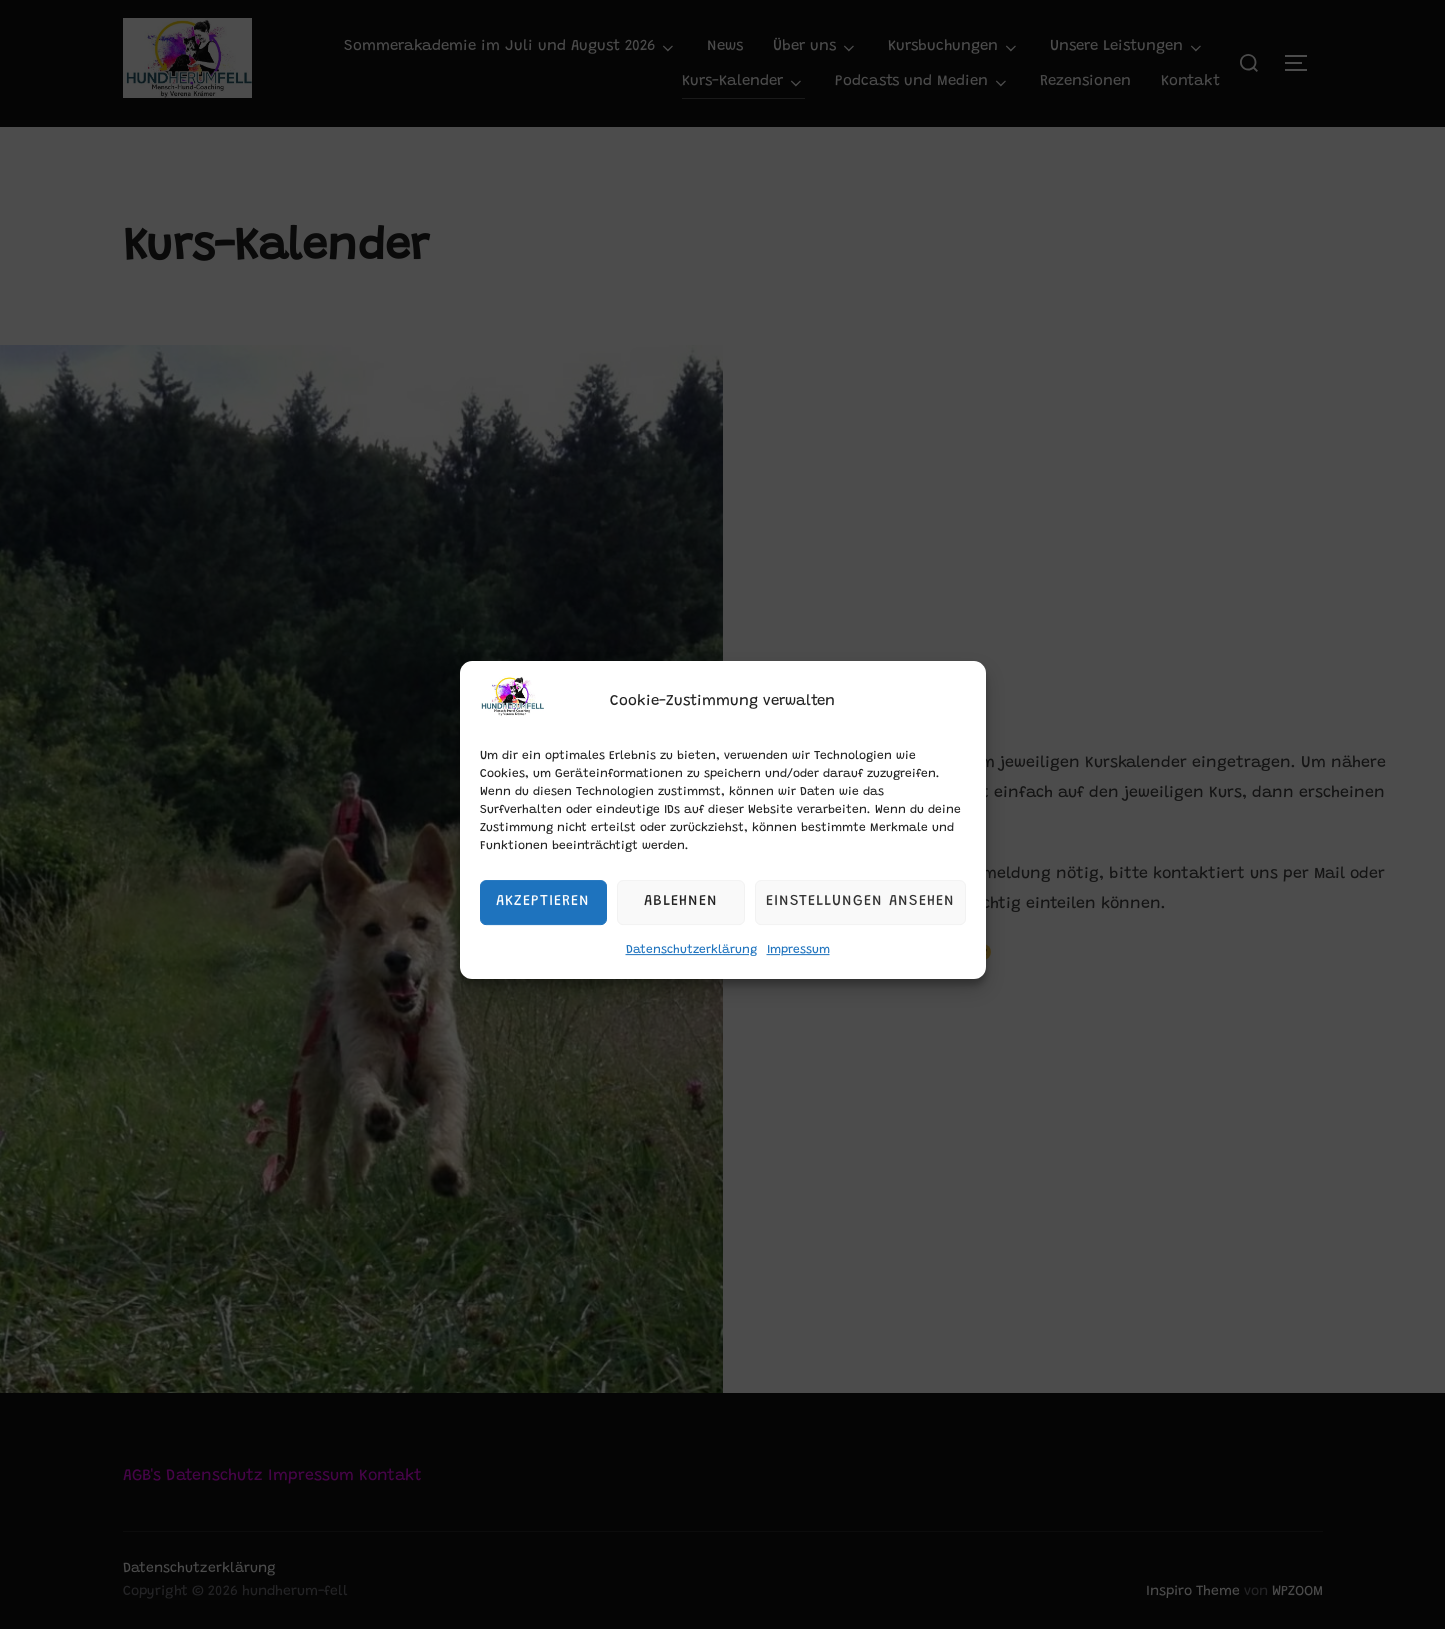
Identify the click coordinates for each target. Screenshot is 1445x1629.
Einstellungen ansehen (860, 924)
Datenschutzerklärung (691, 973)
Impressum (798, 973)
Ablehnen (681, 924)
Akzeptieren (543, 924)
